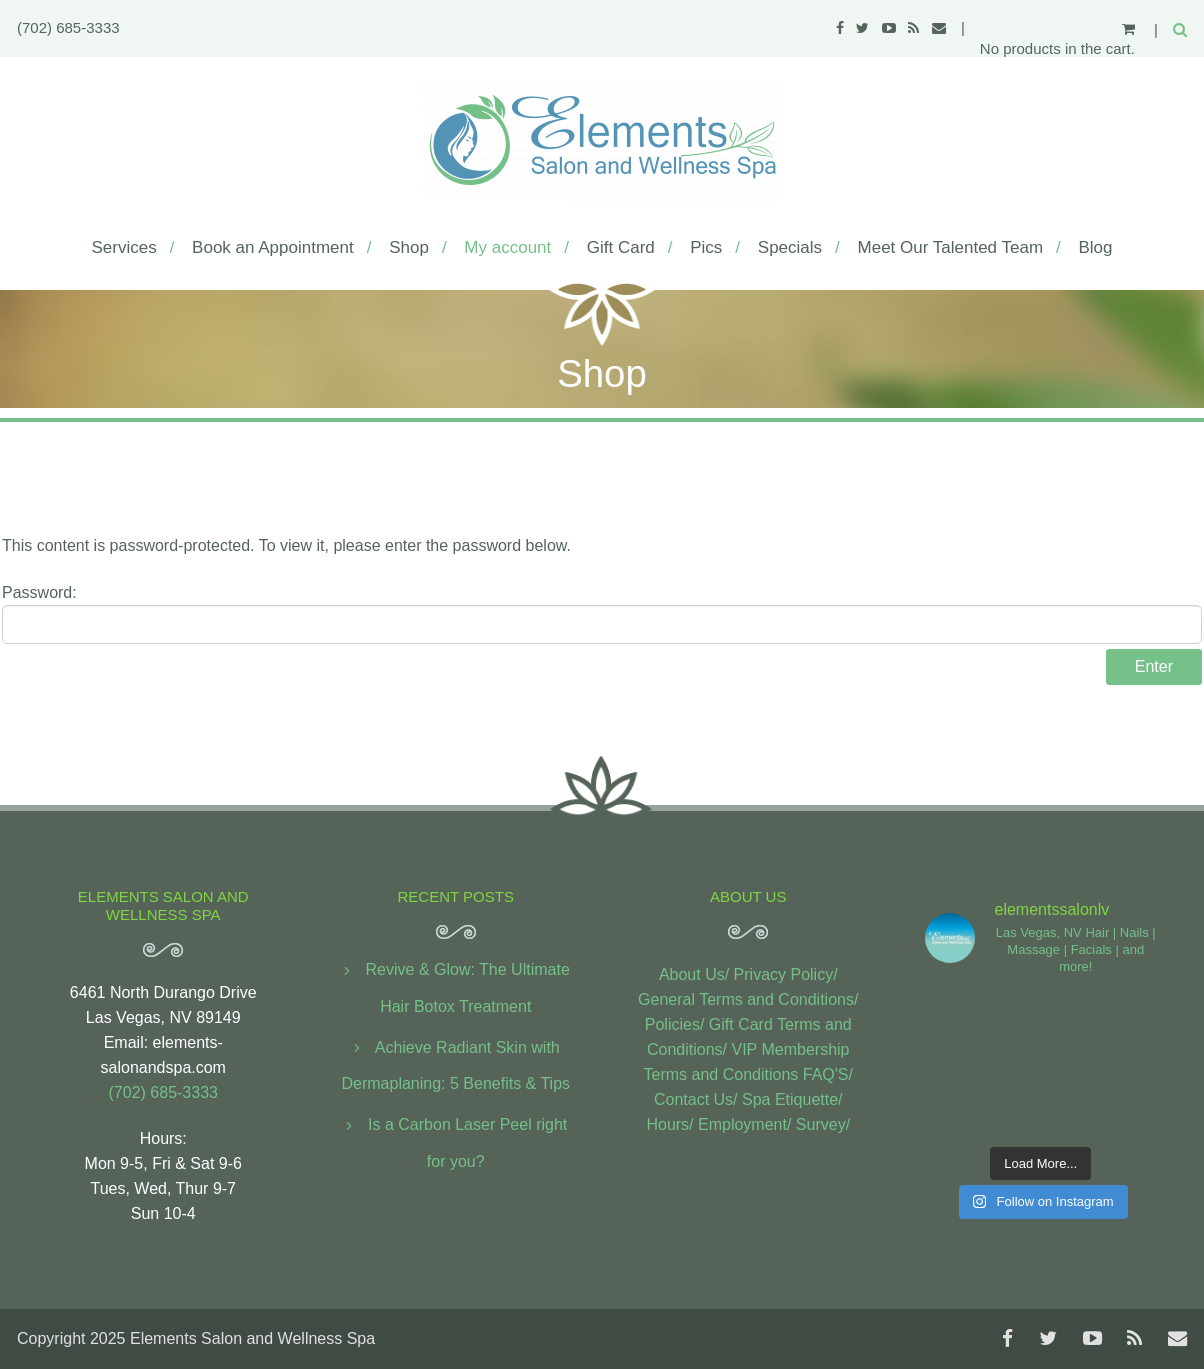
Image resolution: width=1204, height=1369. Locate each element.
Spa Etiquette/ (792, 1099)
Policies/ (675, 1024)
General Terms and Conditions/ (748, 999)
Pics (706, 247)
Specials (790, 247)
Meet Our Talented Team (951, 247)
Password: (602, 614)
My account (507, 247)
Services (123, 247)
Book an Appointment (273, 247)
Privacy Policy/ (786, 974)
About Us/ (694, 974)
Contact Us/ (696, 1099)
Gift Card (621, 247)
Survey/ (823, 1124)
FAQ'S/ (828, 1074)
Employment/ (744, 1124)
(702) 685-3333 (68, 27)
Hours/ (669, 1124)
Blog (1096, 247)
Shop (409, 247)
